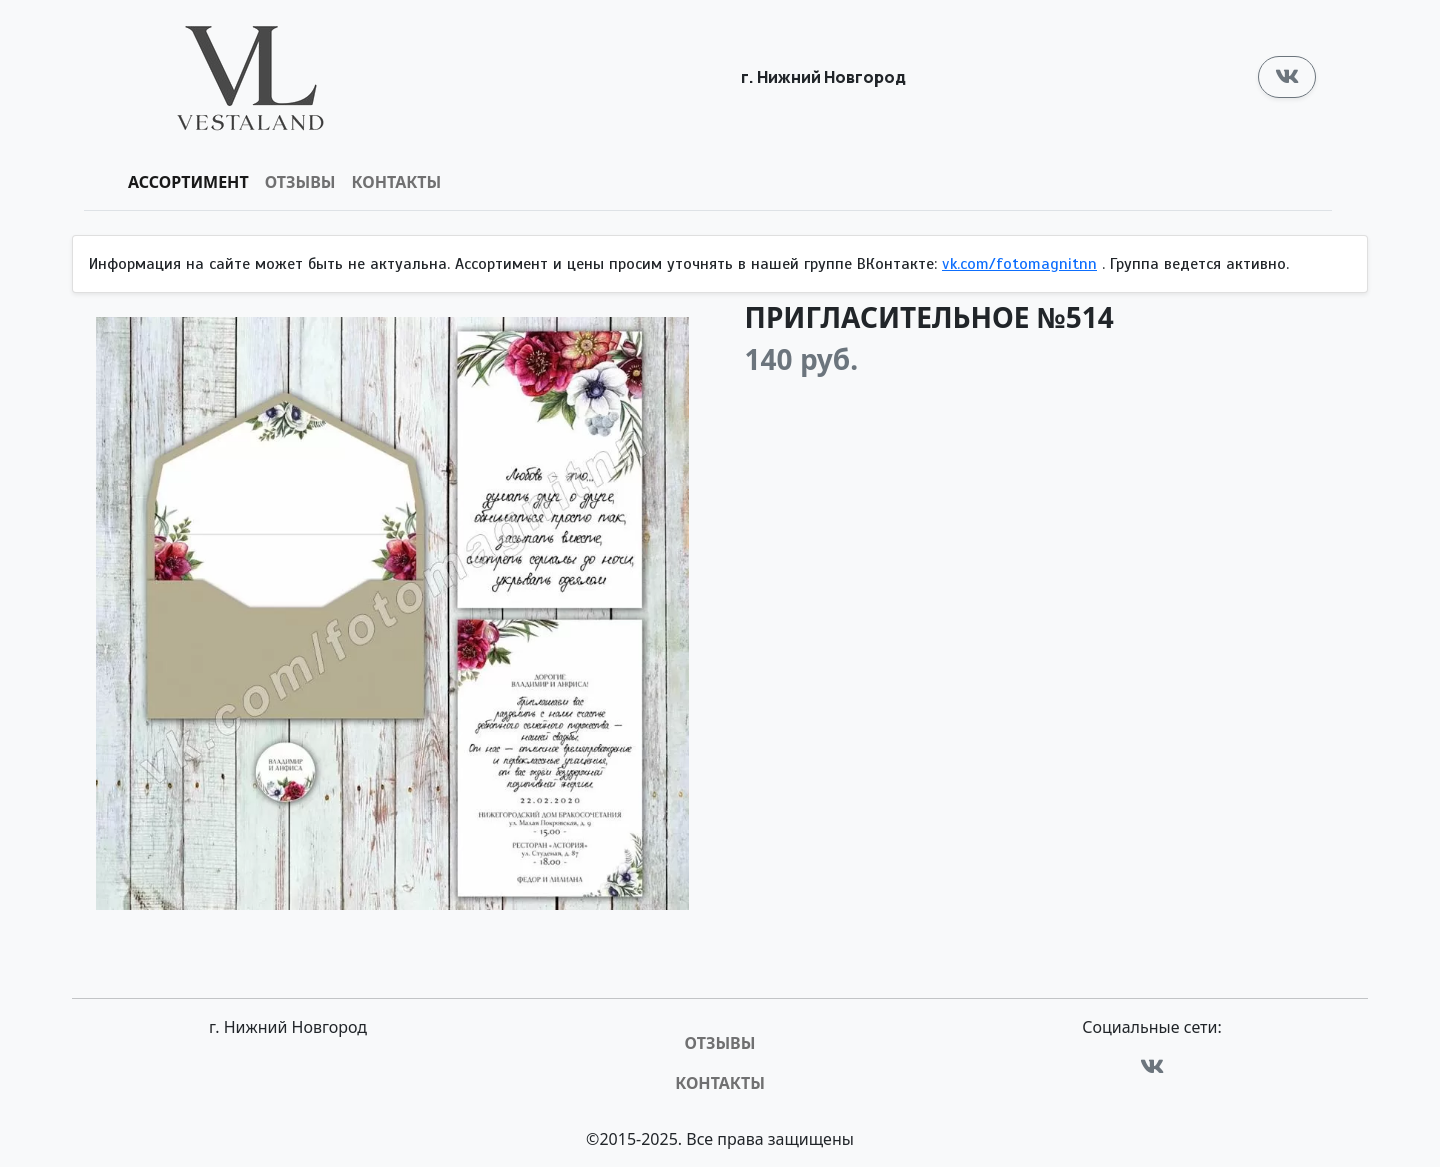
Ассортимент (188, 182)
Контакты (397, 182)
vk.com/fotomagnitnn (1019, 264)
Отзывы (300, 182)
